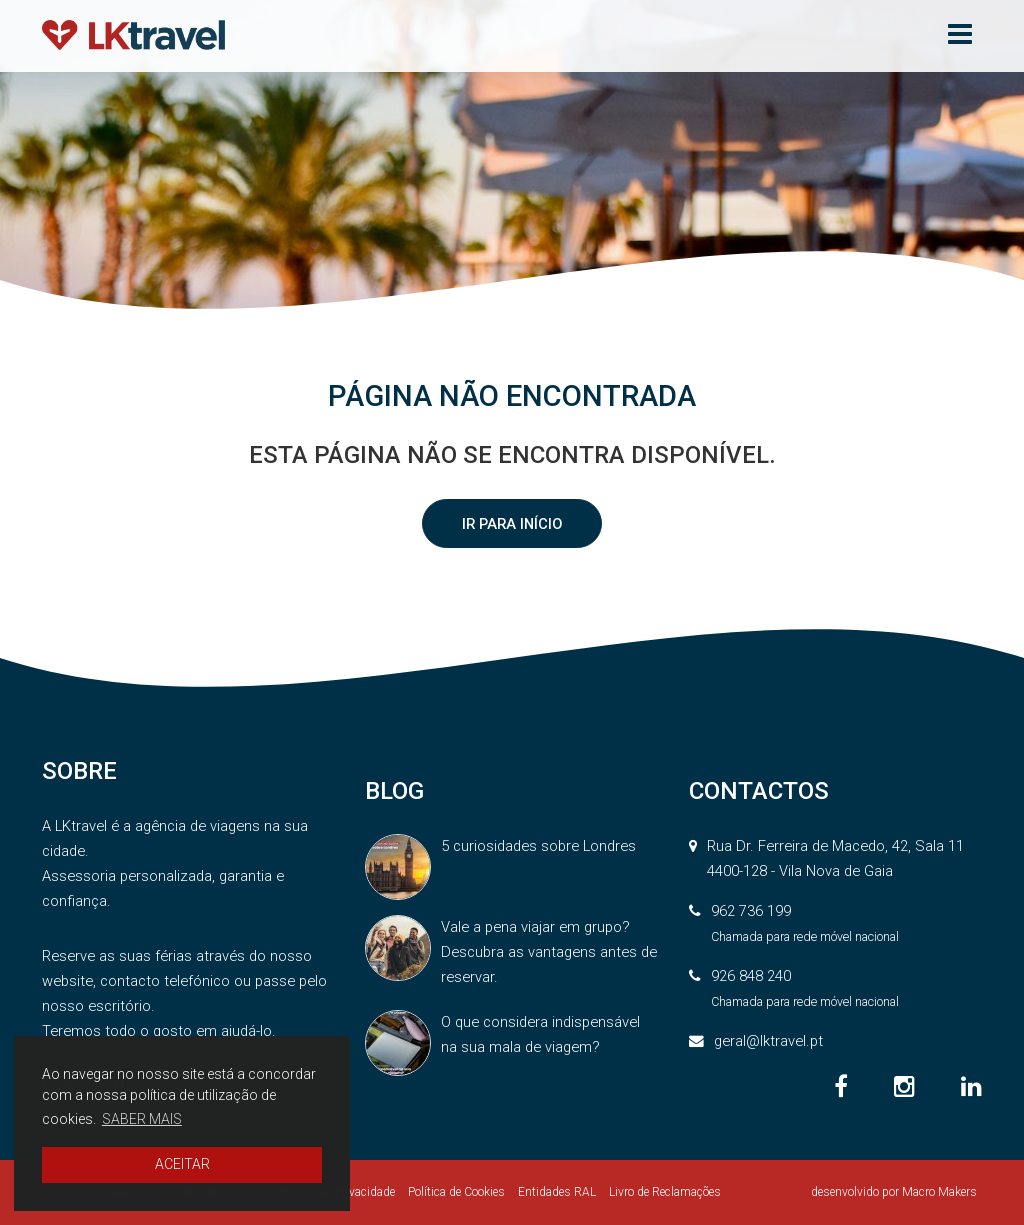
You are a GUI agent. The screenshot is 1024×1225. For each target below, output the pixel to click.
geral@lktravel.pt (768, 1041)
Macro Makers (939, 1192)
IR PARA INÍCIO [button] (512, 524)
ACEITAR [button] (182, 1164)
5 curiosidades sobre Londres (538, 846)
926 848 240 (751, 976)
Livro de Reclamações (665, 1192)
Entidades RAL (557, 1192)
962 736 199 (751, 911)
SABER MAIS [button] (142, 1119)
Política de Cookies (456, 1192)
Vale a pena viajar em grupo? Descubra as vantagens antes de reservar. (549, 952)
